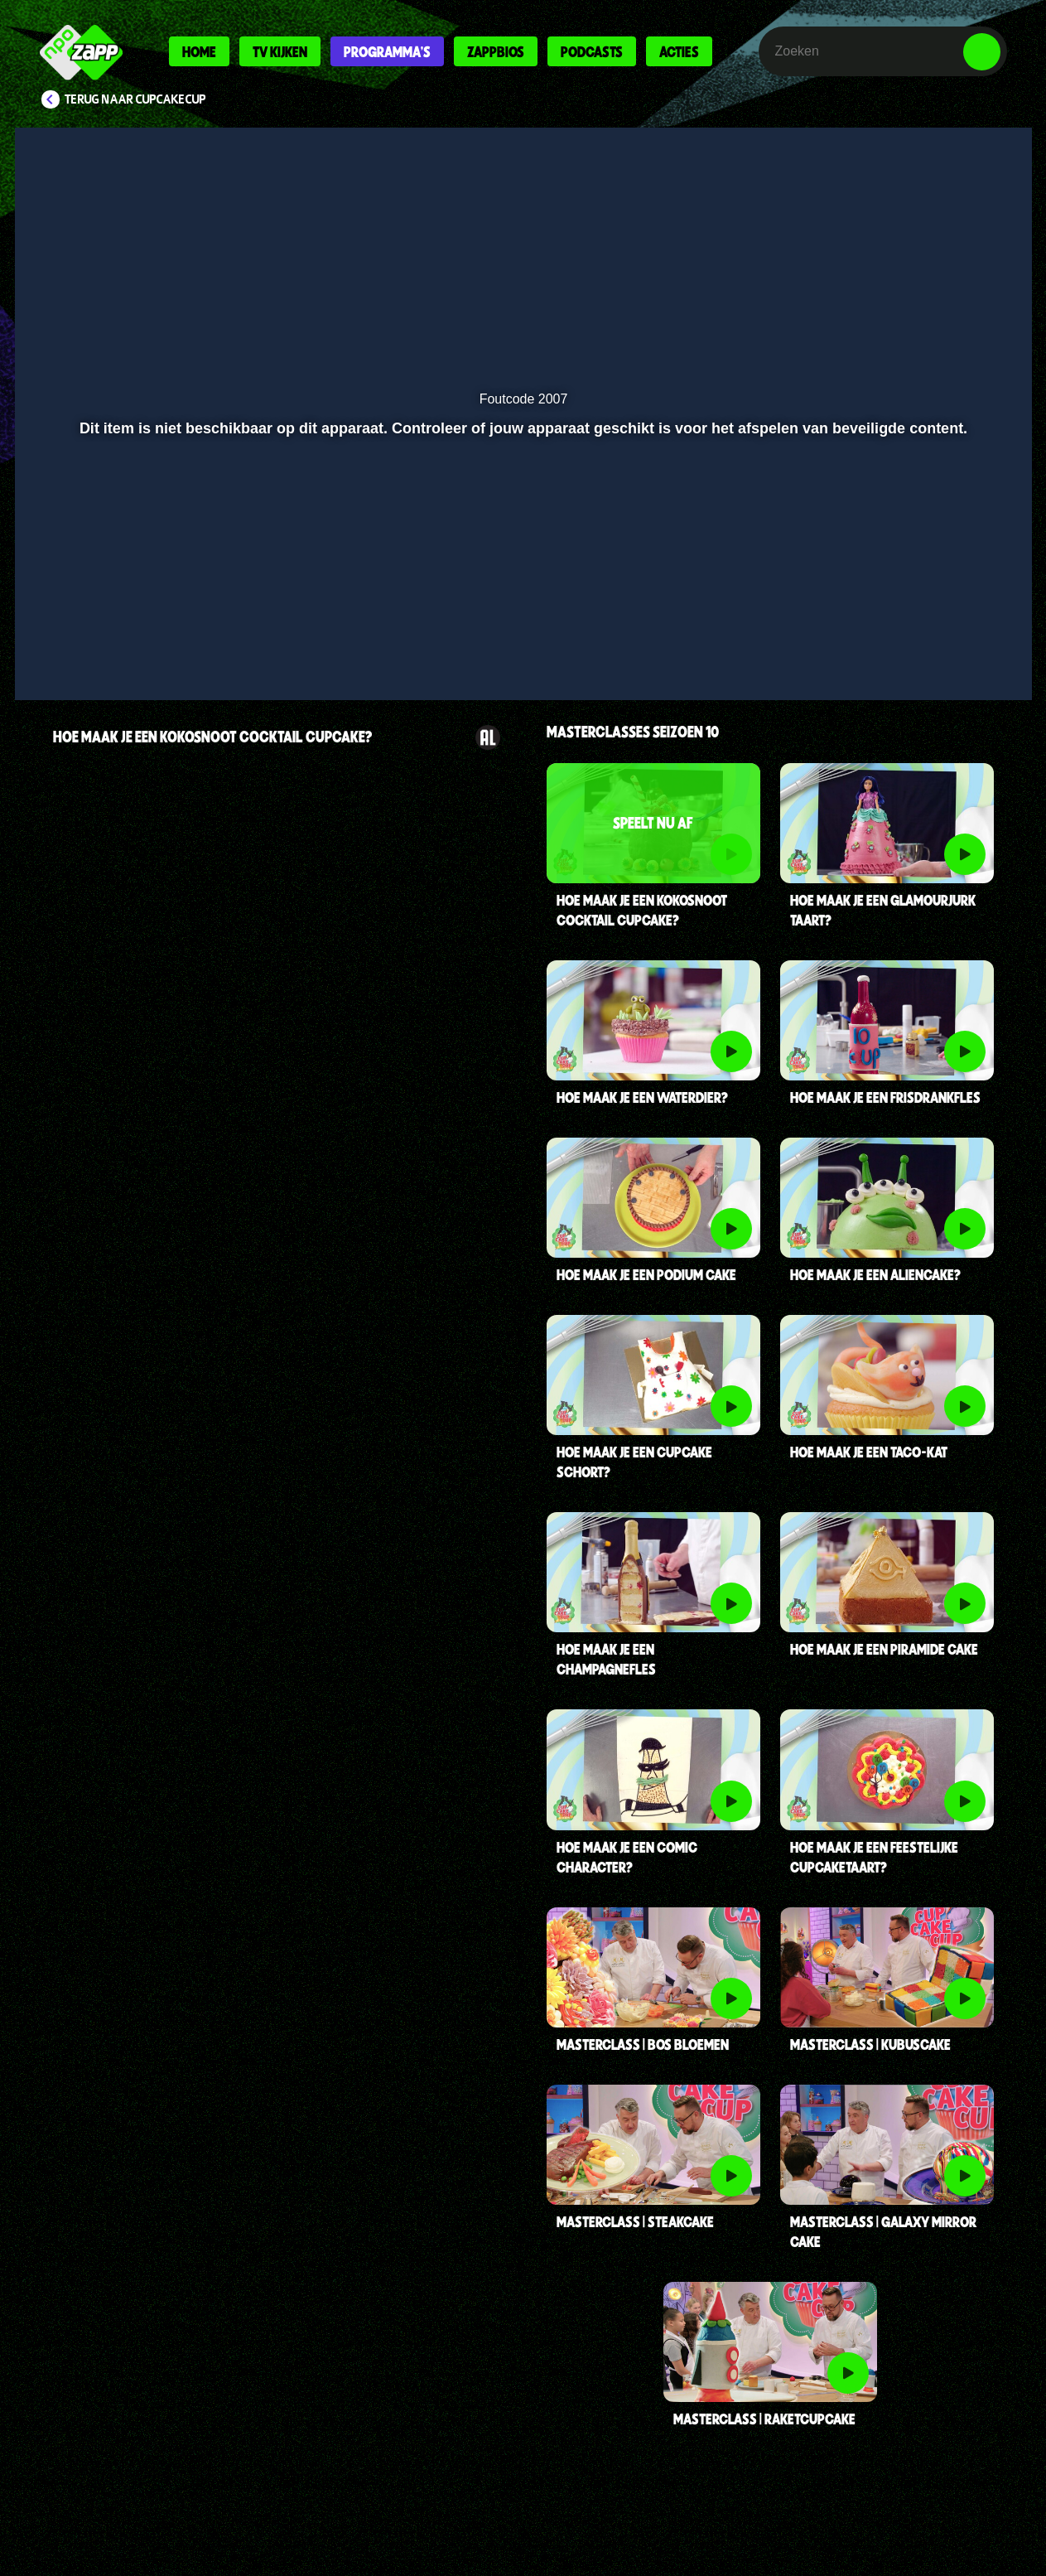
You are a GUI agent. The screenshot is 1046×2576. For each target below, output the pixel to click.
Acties (679, 51)
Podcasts (592, 51)
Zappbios (495, 51)
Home (199, 51)
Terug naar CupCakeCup (135, 99)
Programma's (387, 51)
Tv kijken (280, 51)
